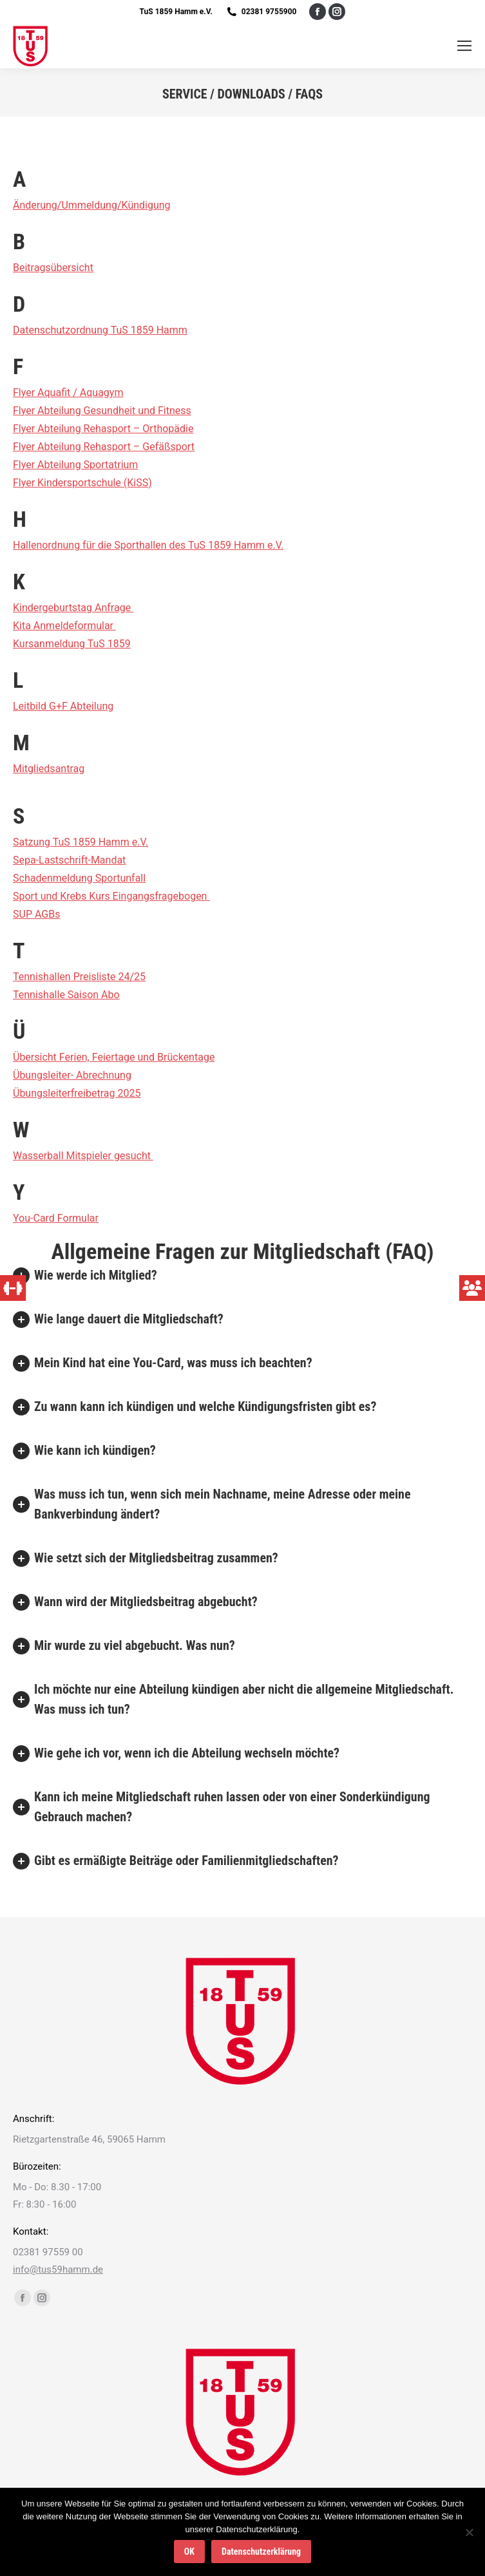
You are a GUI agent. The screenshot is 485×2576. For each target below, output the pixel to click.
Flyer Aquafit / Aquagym (68, 392)
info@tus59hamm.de (58, 2269)
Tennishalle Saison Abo (66, 995)
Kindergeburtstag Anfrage (73, 607)
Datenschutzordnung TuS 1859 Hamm (100, 330)
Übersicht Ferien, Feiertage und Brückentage (113, 1057)
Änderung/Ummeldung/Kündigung (92, 205)
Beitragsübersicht (53, 267)
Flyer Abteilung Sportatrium (75, 465)
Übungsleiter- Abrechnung (72, 1075)
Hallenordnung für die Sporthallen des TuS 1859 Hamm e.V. (148, 545)
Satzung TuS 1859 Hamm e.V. (80, 842)
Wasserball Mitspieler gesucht (83, 1156)
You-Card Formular (56, 1218)
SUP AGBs (36, 914)
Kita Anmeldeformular (64, 626)
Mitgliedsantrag (48, 768)
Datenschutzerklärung (261, 2551)
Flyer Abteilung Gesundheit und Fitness (102, 410)
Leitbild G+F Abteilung (63, 706)
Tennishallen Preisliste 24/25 (79, 977)
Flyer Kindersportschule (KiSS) (82, 483)
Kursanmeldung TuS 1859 (72, 644)
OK (189, 2551)
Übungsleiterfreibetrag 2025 (76, 1093)
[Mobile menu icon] (464, 45)
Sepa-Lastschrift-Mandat (69, 860)
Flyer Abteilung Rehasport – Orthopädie (103, 428)
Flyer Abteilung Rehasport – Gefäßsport (104, 446)
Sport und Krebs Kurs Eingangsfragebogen (111, 896)
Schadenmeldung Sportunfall (79, 878)
